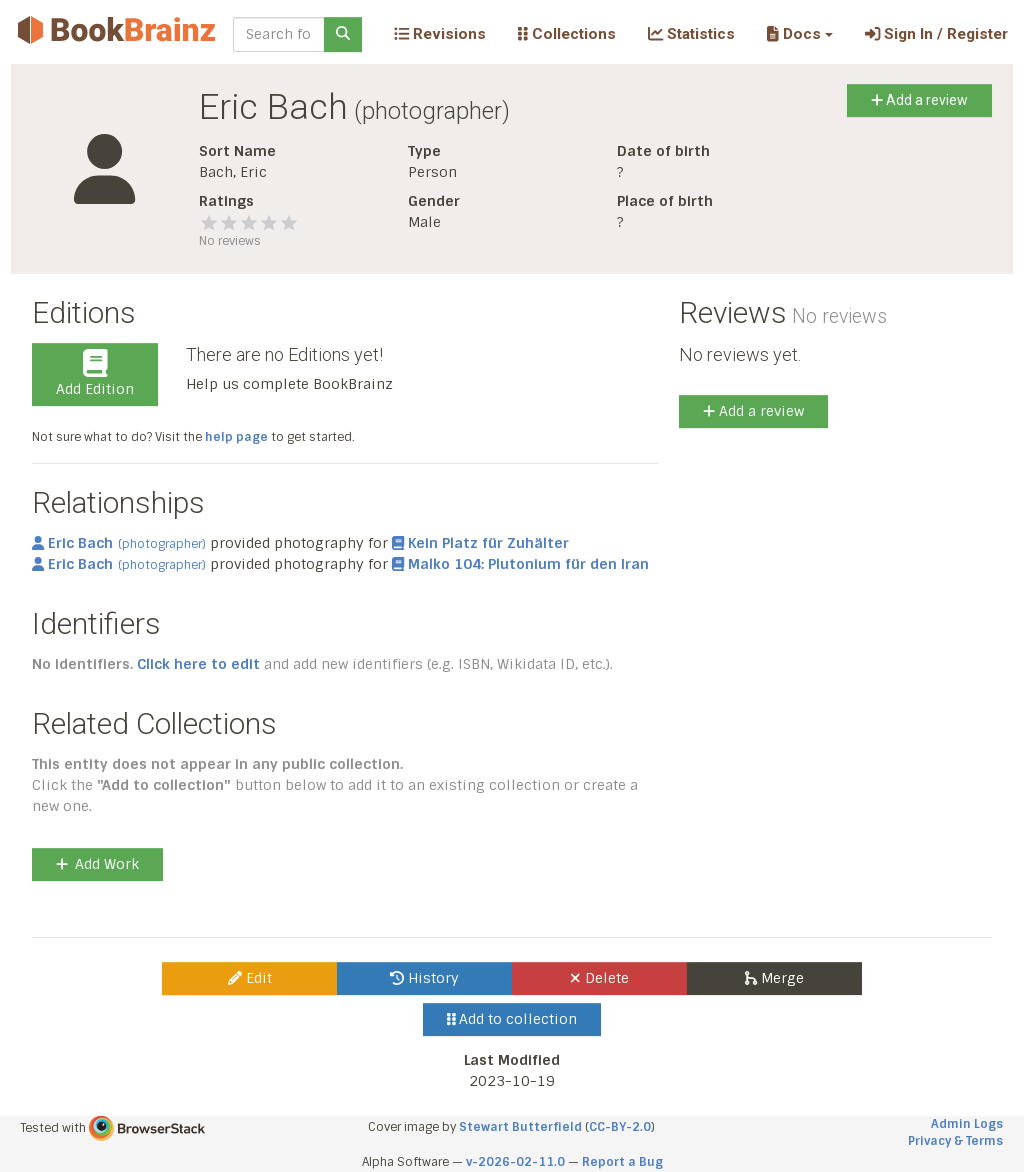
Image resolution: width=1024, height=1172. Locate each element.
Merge (774, 978)
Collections (567, 34)
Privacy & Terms (955, 1141)
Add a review (919, 100)
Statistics (691, 34)
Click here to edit (198, 664)
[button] (799, 34)
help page (236, 437)
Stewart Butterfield (520, 1127)
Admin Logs (967, 1124)
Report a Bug (622, 1162)
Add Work (97, 864)
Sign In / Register (936, 34)
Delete (599, 978)
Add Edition (95, 374)
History (424, 978)
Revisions (440, 34)
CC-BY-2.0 (620, 1127)
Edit (250, 978)
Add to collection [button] (512, 1019)
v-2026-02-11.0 (515, 1162)
